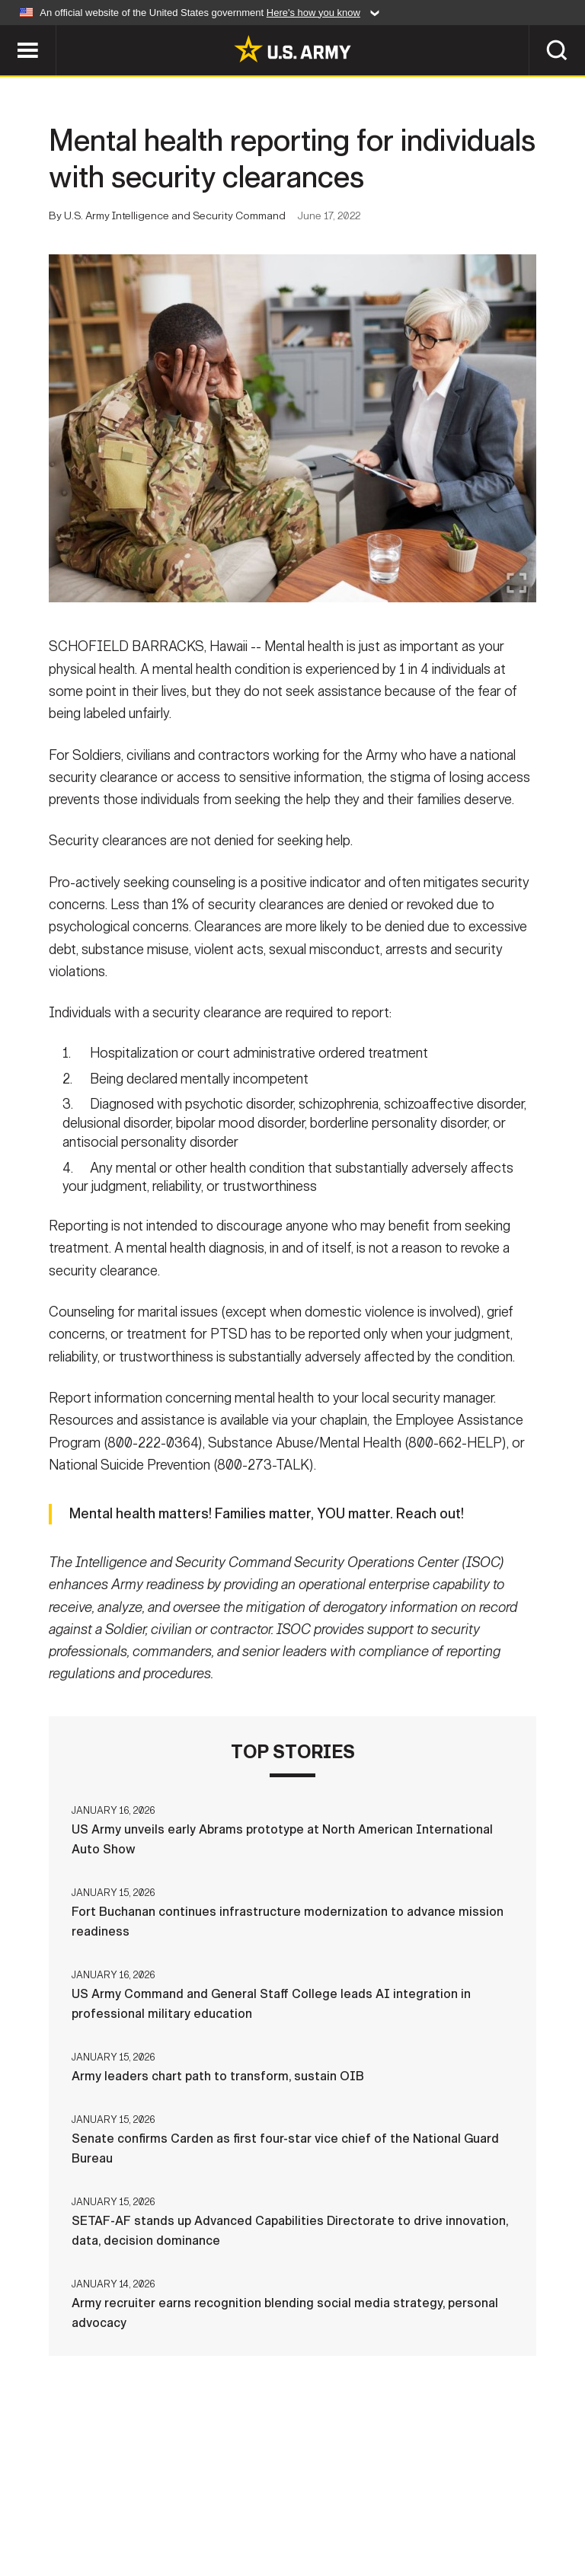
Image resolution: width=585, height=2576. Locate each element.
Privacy (189, 2499)
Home (34, 2499)
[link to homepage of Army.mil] (292, 49)
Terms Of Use (275, 2499)
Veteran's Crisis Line (292, 2520)
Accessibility (379, 2499)
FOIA (460, 2499)
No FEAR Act (533, 2499)
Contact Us (107, 2499)
